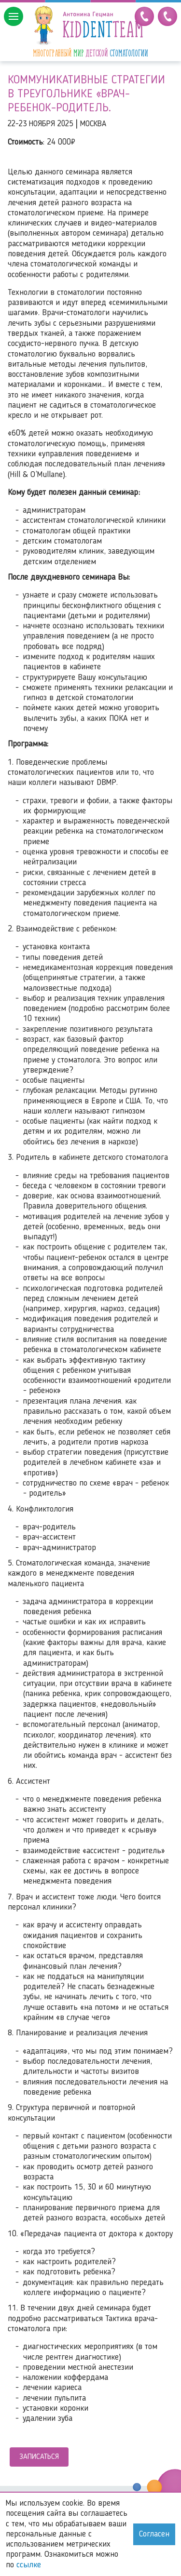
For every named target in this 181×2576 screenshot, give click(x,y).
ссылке (28, 2565)
